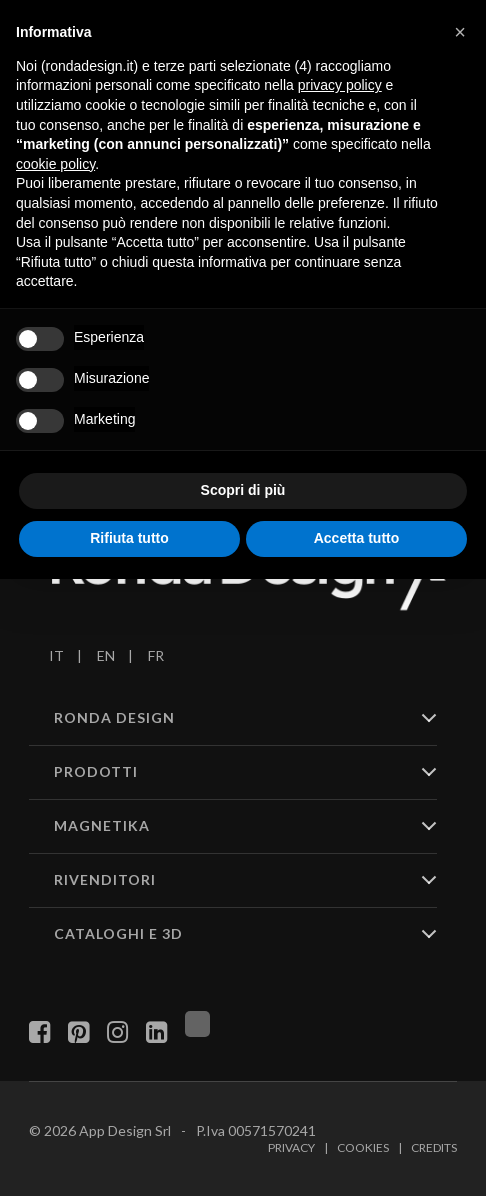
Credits (434, 1147)
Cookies (363, 1147)
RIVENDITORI (105, 879)
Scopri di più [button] (243, 490)
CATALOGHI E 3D (118, 933)
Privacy (291, 1147)
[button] (460, 32)
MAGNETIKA (102, 825)
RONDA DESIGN (114, 717)
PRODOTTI (96, 771)
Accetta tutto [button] (357, 538)
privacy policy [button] (340, 85)
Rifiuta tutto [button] (129, 538)
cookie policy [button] (55, 164)
